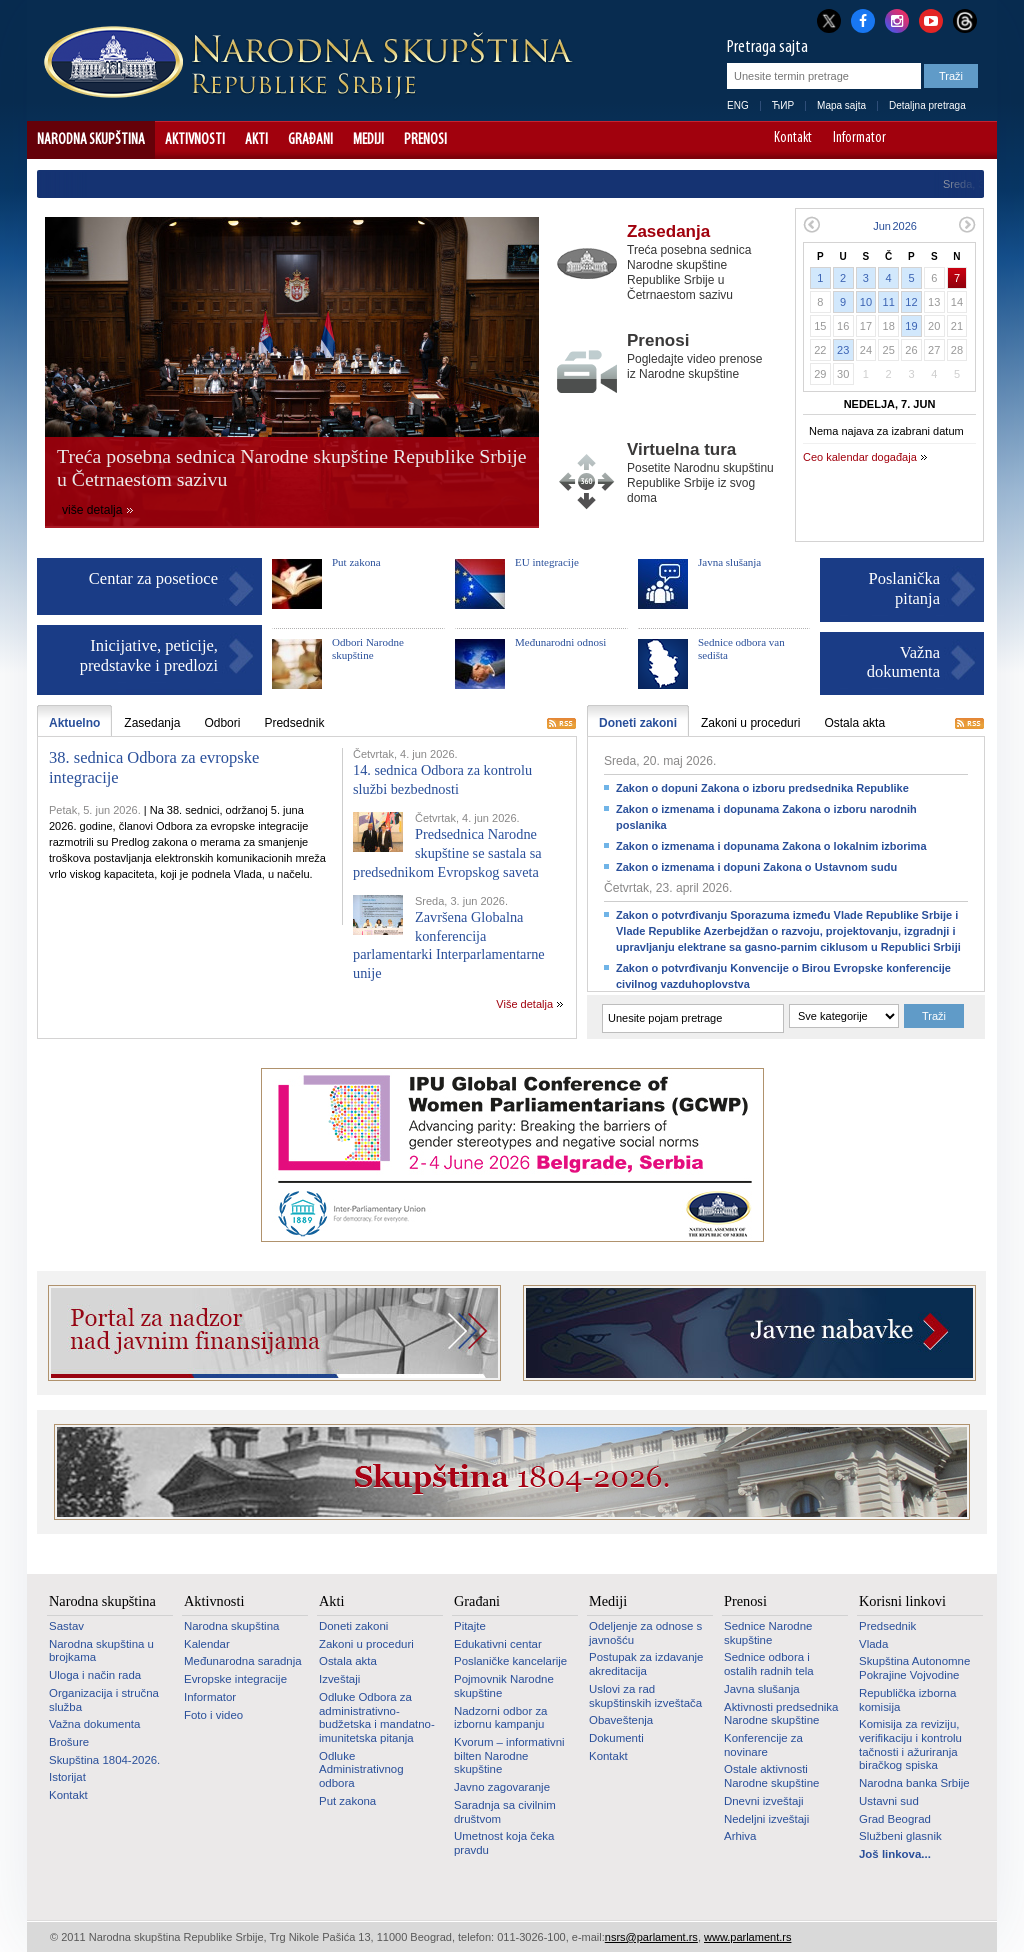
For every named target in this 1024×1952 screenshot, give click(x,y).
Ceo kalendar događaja (860, 457)
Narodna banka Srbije (914, 1783)
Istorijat (67, 1777)
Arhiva (740, 1836)
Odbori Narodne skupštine (368, 648)
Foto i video (213, 1715)
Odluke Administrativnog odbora (361, 1769)
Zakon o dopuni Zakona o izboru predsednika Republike (762, 788)
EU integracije (547, 562)
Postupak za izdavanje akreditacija (646, 1664)
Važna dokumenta (903, 662)
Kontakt (793, 139)
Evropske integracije (235, 1679)
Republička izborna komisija (907, 1700)
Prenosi (425, 140)
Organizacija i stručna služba (104, 1700)
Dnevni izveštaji (763, 1801)
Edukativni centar (498, 1644)
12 (911, 302)
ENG (738, 105)
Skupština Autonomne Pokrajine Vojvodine (914, 1668)
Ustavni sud (889, 1801)
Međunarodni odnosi (560, 642)
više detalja (92, 510)
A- (916, 140)
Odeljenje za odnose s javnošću (645, 1633)
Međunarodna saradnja (243, 1661)
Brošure (69, 1742)
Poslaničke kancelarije (510, 1661)
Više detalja (524, 1004)
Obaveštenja (621, 1720)
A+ (944, 140)
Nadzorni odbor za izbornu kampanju (500, 1718)
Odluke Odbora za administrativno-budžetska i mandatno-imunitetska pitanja (377, 1717)
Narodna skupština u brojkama (101, 1651)
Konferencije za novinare (763, 1745)
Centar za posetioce (153, 578)
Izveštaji (339, 1679)
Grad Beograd (895, 1819)
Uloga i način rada (95, 1675)
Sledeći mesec (967, 224)
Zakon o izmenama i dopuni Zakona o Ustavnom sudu (756, 867)
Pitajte (470, 1626)
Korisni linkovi (902, 1601)
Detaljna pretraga (927, 105)
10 (866, 302)
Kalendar (207, 1644)
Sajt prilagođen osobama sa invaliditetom (972, 140)
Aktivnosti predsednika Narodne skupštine (781, 1714)
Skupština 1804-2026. (104, 1760)
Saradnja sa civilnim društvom (505, 1812)
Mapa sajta (841, 105)
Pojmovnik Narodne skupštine (504, 1686)
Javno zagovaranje (502, 1787)
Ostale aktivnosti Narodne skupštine (771, 1776)
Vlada (873, 1644)
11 (889, 302)
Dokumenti (616, 1738)
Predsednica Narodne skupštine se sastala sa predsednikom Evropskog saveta (447, 852)
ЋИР (783, 105)
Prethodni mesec (811, 224)
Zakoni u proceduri (366, 1644)
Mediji (368, 140)
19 (911, 326)
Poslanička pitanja (905, 588)
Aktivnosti (195, 140)
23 (843, 350)
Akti (256, 140)
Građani (310, 140)
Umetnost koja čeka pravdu (504, 1843)
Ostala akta (348, 1661)
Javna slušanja (729, 562)
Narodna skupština (91, 140)
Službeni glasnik (900, 1836)
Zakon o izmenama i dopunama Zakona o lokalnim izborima (771, 846)
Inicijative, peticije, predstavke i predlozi (149, 655)
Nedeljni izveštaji (766, 1819)
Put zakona (356, 562)
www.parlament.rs (747, 1937)
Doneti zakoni (353, 1626)
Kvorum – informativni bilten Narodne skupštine (509, 1755)
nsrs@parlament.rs (651, 1937)
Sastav (66, 1626)
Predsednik (887, 1626)
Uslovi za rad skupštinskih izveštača (645, 1696)
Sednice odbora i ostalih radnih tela (769, 1664)
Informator (859, 139)
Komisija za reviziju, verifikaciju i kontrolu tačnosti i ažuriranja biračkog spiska (910, 1744)
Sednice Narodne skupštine (768, 1633)
